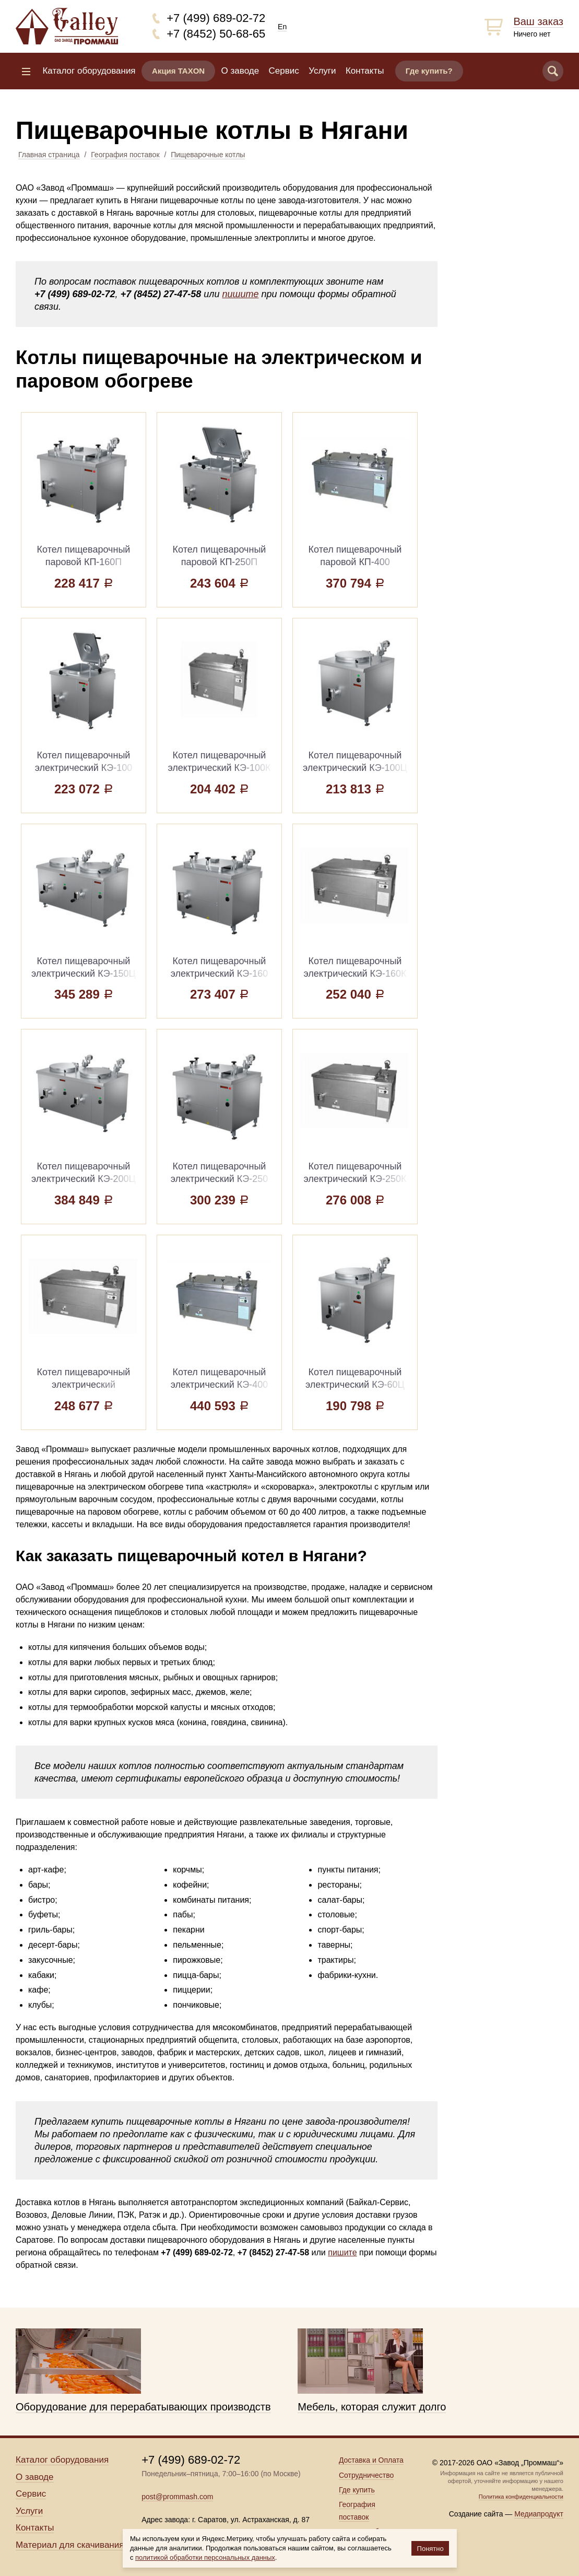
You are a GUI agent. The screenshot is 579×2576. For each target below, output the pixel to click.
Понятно (430, 2548)
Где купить (357, 2490)
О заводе (240, 71)
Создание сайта (476, 2514)
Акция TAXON (178, 70)
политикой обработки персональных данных (205, 2557)
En (282, 26)
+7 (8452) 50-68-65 (216, 33)
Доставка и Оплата (371, 2460)
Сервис (284, 71)
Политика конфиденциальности (521, 2496)
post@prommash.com (177, 2496)
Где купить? (429, 70)
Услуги (322, 71)
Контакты (365, 71)
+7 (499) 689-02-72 (216, 18)
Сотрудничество (366, 2475)
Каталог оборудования (88, 71)
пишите (240, 294)
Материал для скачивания (70, 2545)
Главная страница (49, 154)
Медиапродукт (538, 2514)
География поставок (125, 154)
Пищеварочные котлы (208, 154)
